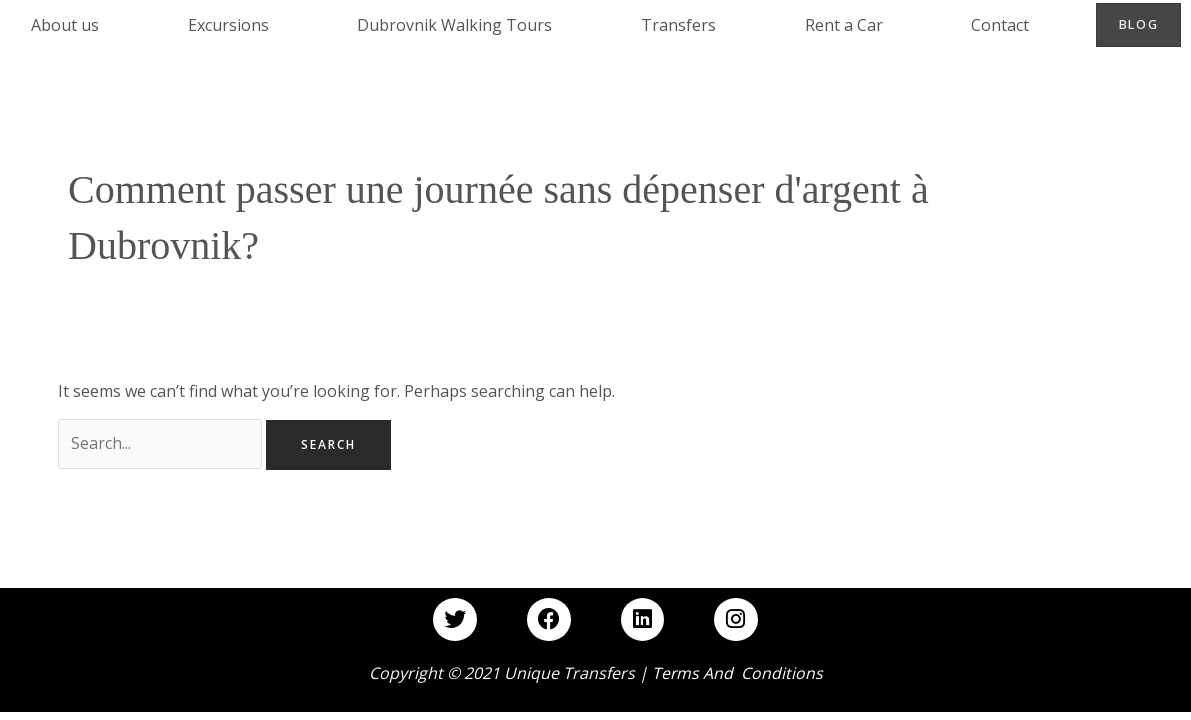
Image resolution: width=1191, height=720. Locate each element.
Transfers (678, 25)
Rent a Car (844, 25)
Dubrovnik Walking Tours (454, 25)
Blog (1139, 24)
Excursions (228, 25)
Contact (1000, 25)
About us (65, 25)
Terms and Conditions (737, 673)
